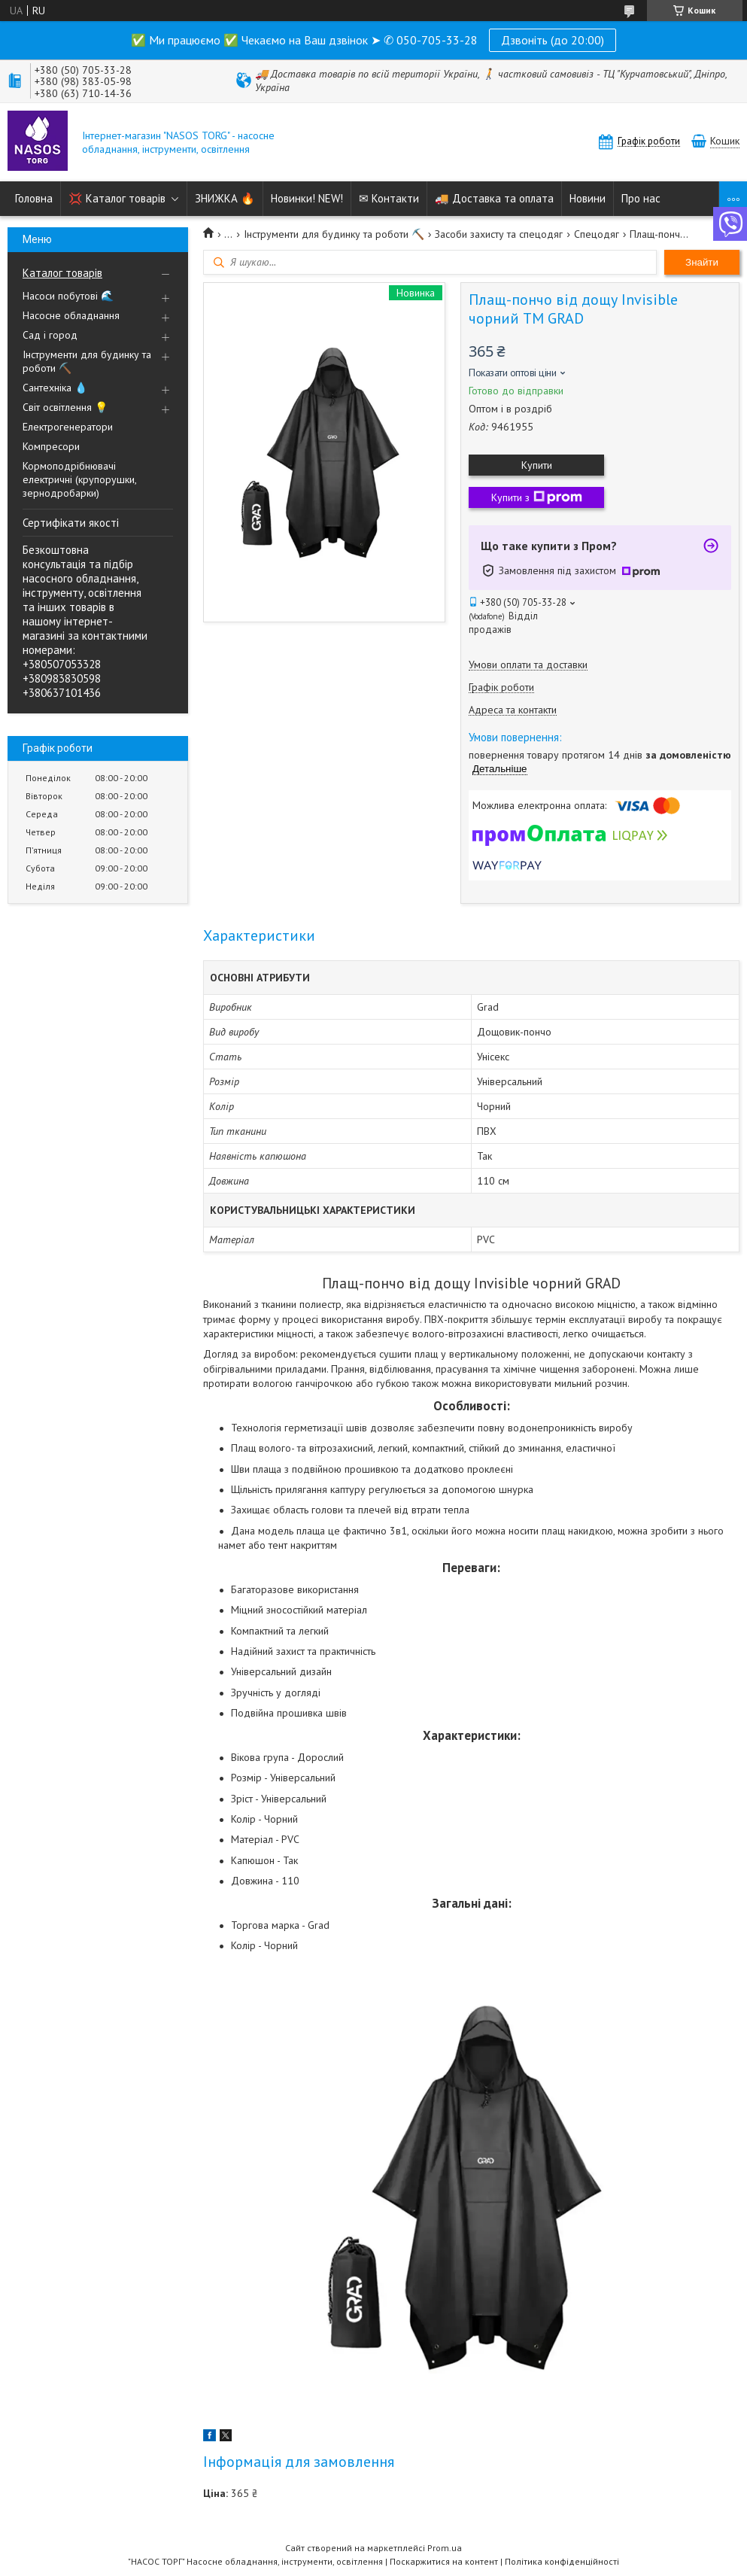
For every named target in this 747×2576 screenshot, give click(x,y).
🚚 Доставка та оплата (494, 198)
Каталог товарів (62, 273)
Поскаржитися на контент (444, 2561)
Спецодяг (596, 234)
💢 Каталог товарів (116, 198)
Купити (536, 465)
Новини (587, 198)
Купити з (536, 497)
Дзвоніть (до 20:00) (552, 39)
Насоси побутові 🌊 (68, 296)
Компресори (51, 446)
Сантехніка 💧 (55, 387)
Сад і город (50, 335)
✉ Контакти (389, 198)
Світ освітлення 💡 (65, 407)
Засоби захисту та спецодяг (499, 234)
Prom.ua (444, 2547)
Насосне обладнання (71, 315)
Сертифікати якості (71, 523)
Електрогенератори (68, 426)
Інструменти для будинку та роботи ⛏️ (87, 361)
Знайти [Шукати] (701, 262)
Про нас (640, 198)
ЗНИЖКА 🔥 (225, 198)
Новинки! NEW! (307, 198)
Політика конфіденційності (562, 2561)
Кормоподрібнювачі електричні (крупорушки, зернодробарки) (79, 479)
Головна (34, 198)
